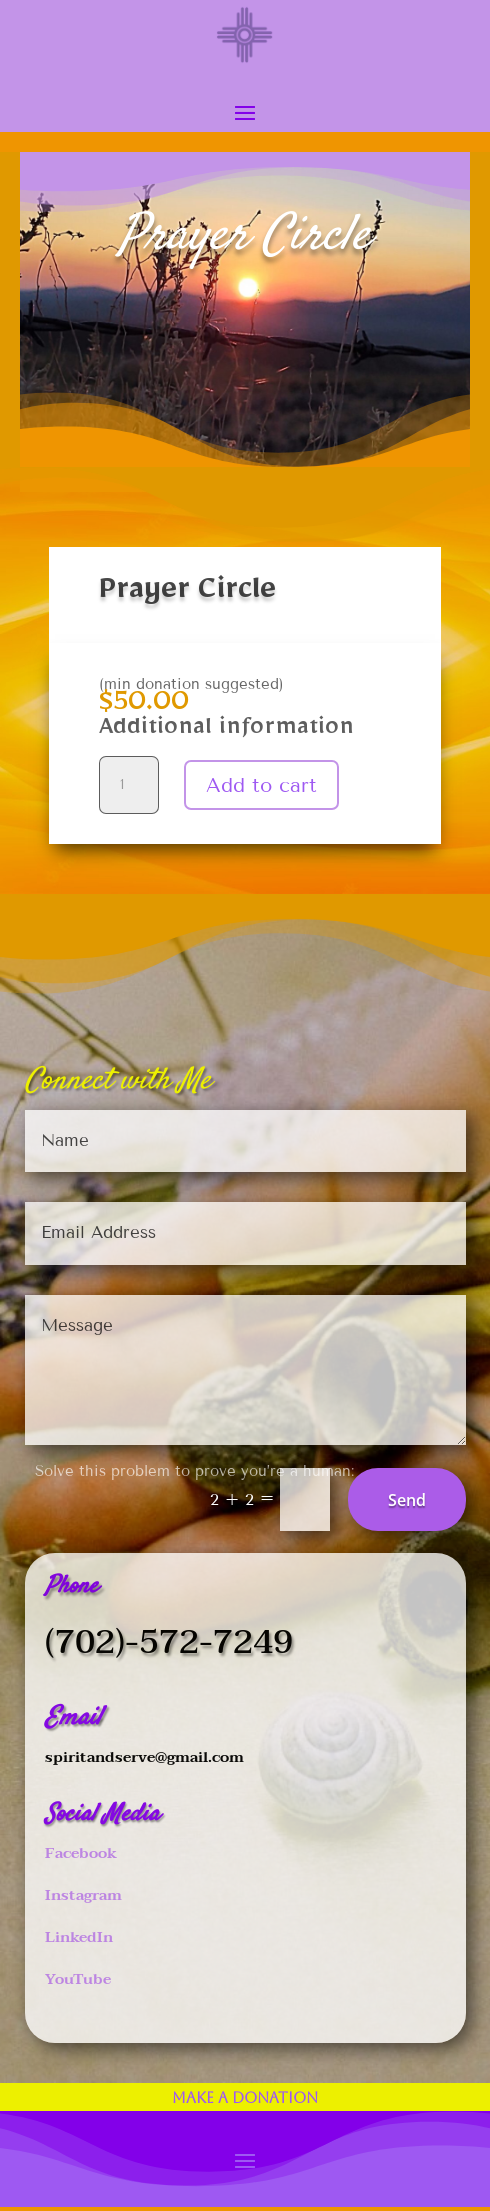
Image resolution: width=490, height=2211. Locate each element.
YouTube (78, 1979)
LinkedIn (79, 1937)
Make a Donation (245, 2097)
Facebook (81, 1853)
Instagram (83, 1895)
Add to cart (261, 785)
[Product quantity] (129, 785)
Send (407, 1500)
